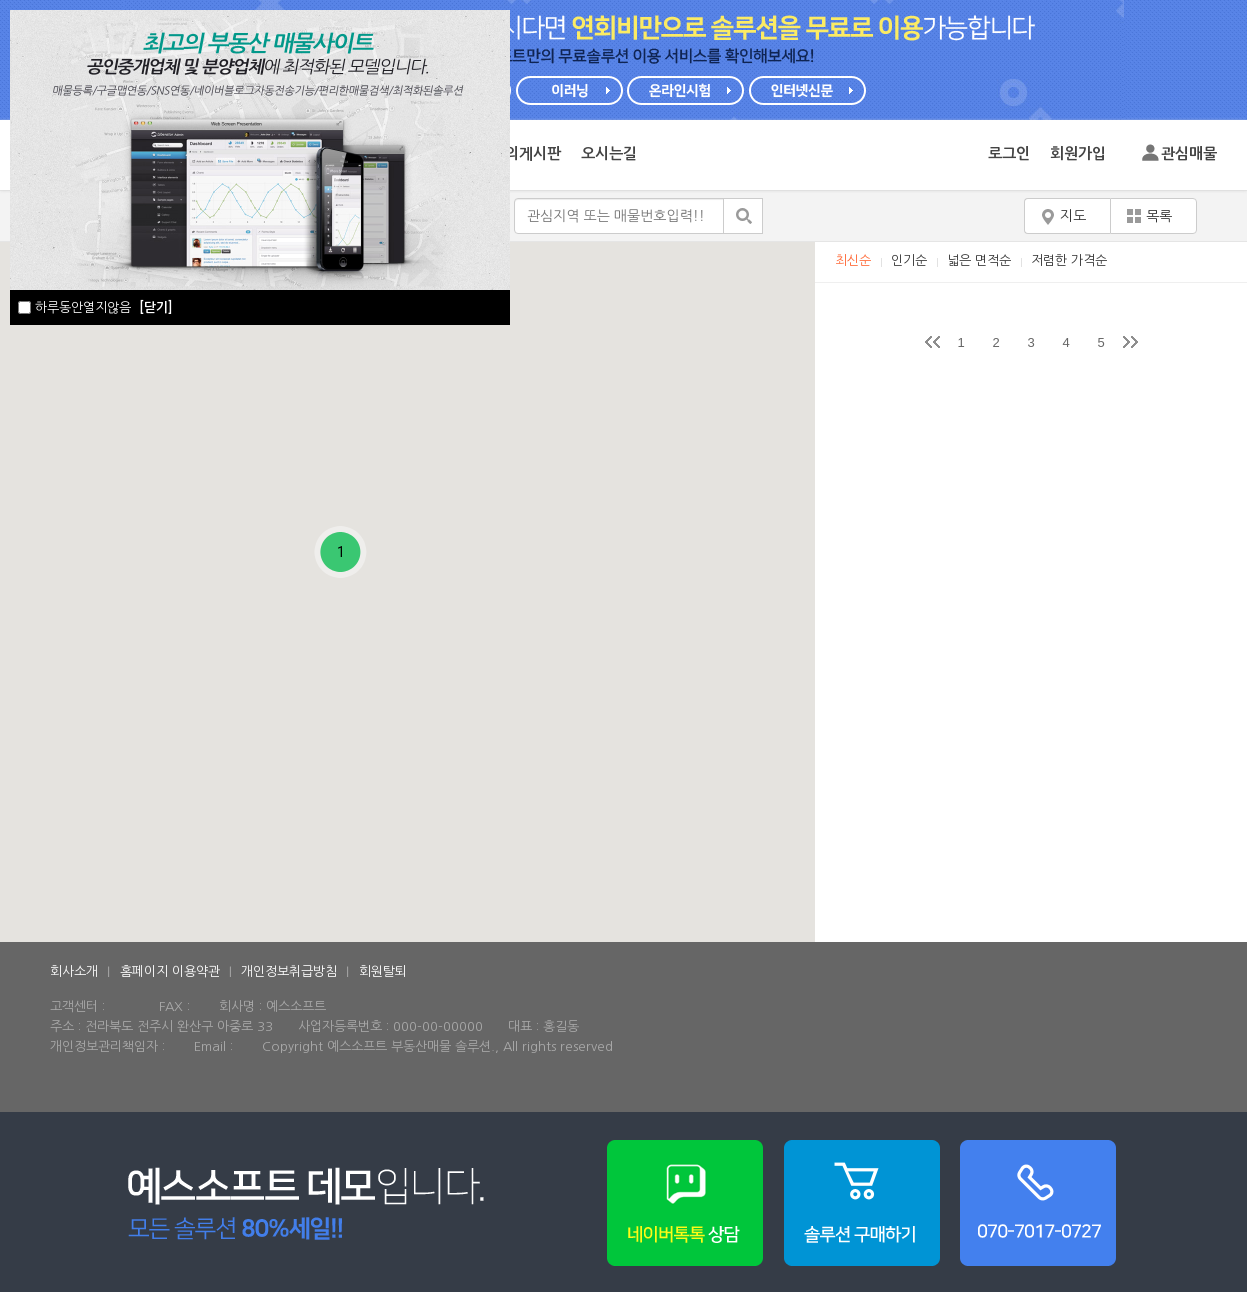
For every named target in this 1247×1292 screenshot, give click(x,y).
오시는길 (609, 153)
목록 (1159, 216)
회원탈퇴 (383, 971)
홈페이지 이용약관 (170, 971)
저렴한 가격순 (1069, 260)
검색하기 (743, 216)
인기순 (909, 260)
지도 (1073, 216)
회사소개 (74, 971)
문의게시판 (526, 153)
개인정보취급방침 (289, 971)
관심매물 (1189, 153)
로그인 (1009, 153)
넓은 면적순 (979, 260)
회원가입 (1078, 153)
